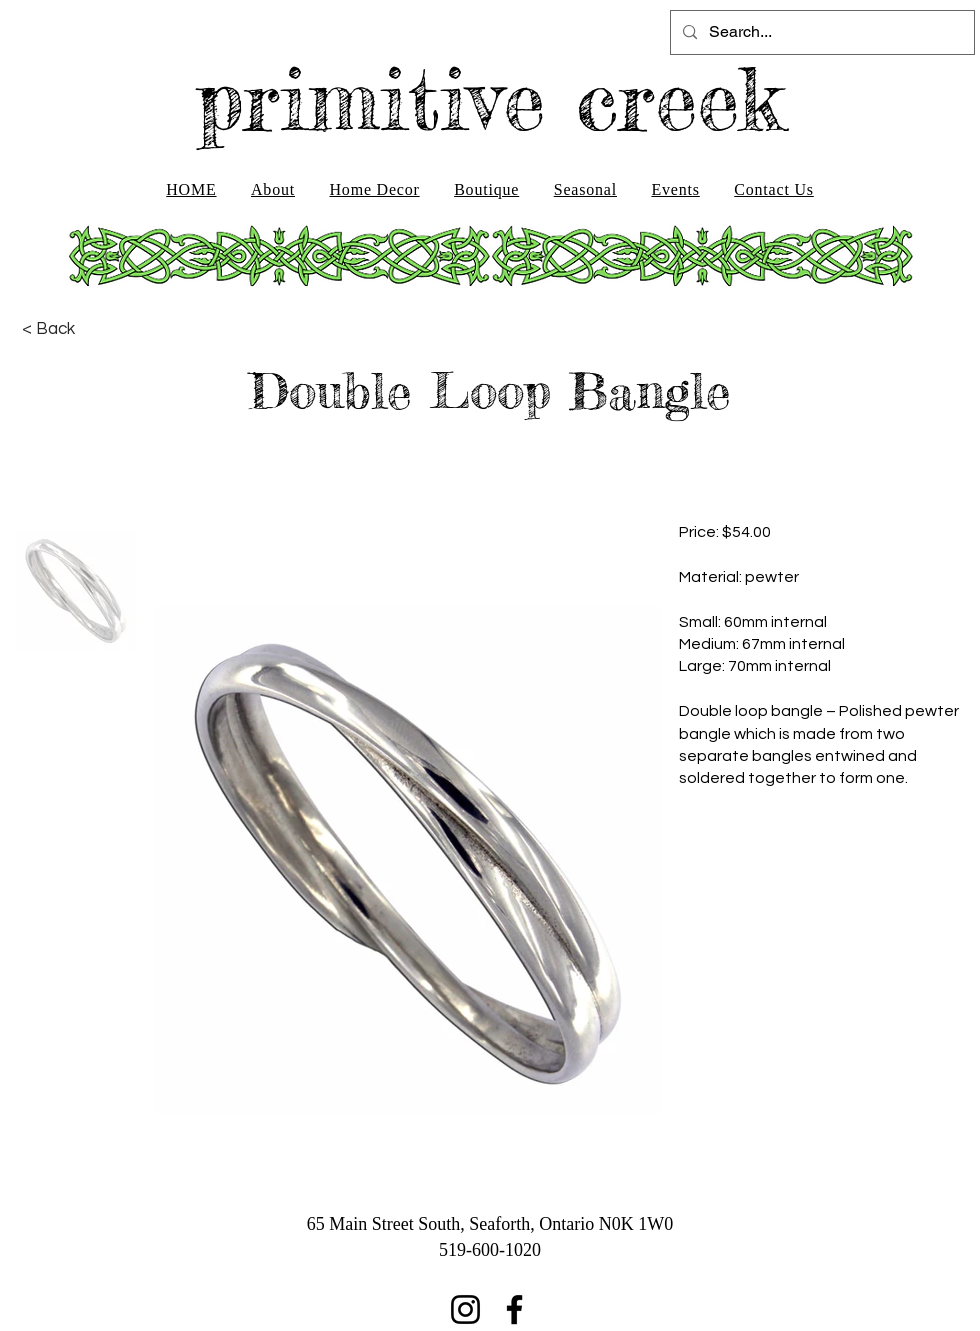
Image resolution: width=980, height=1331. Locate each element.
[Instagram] (465, 1309)
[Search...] (820, 32)
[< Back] (48, 329)
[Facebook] (514, 1309)
